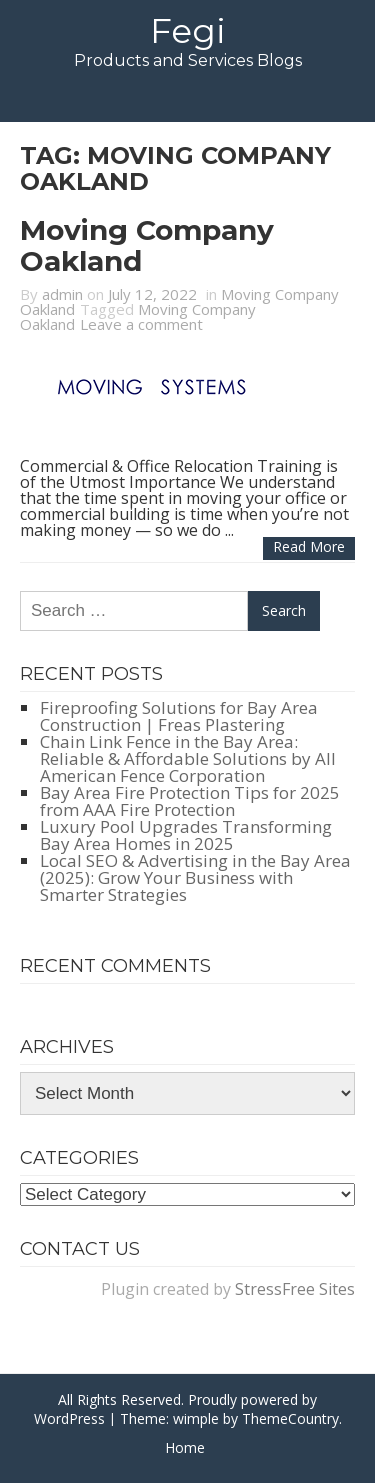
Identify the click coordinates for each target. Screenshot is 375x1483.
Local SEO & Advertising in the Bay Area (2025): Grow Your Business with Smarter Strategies (195, 877)
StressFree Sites (295, 1289)
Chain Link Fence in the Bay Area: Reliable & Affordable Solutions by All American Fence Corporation (188, 758)
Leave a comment (141, 324)
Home (185, 1448)
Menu (187, 96)
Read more (309, 546)
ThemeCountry (290, 1418)
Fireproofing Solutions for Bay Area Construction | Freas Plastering (179, 716)
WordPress (69, 1418)
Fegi (188, 31)
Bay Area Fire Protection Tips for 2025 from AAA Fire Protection (190, 801)
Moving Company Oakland (147, 245)
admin (62, 294)
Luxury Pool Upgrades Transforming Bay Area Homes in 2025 (186, 835)
